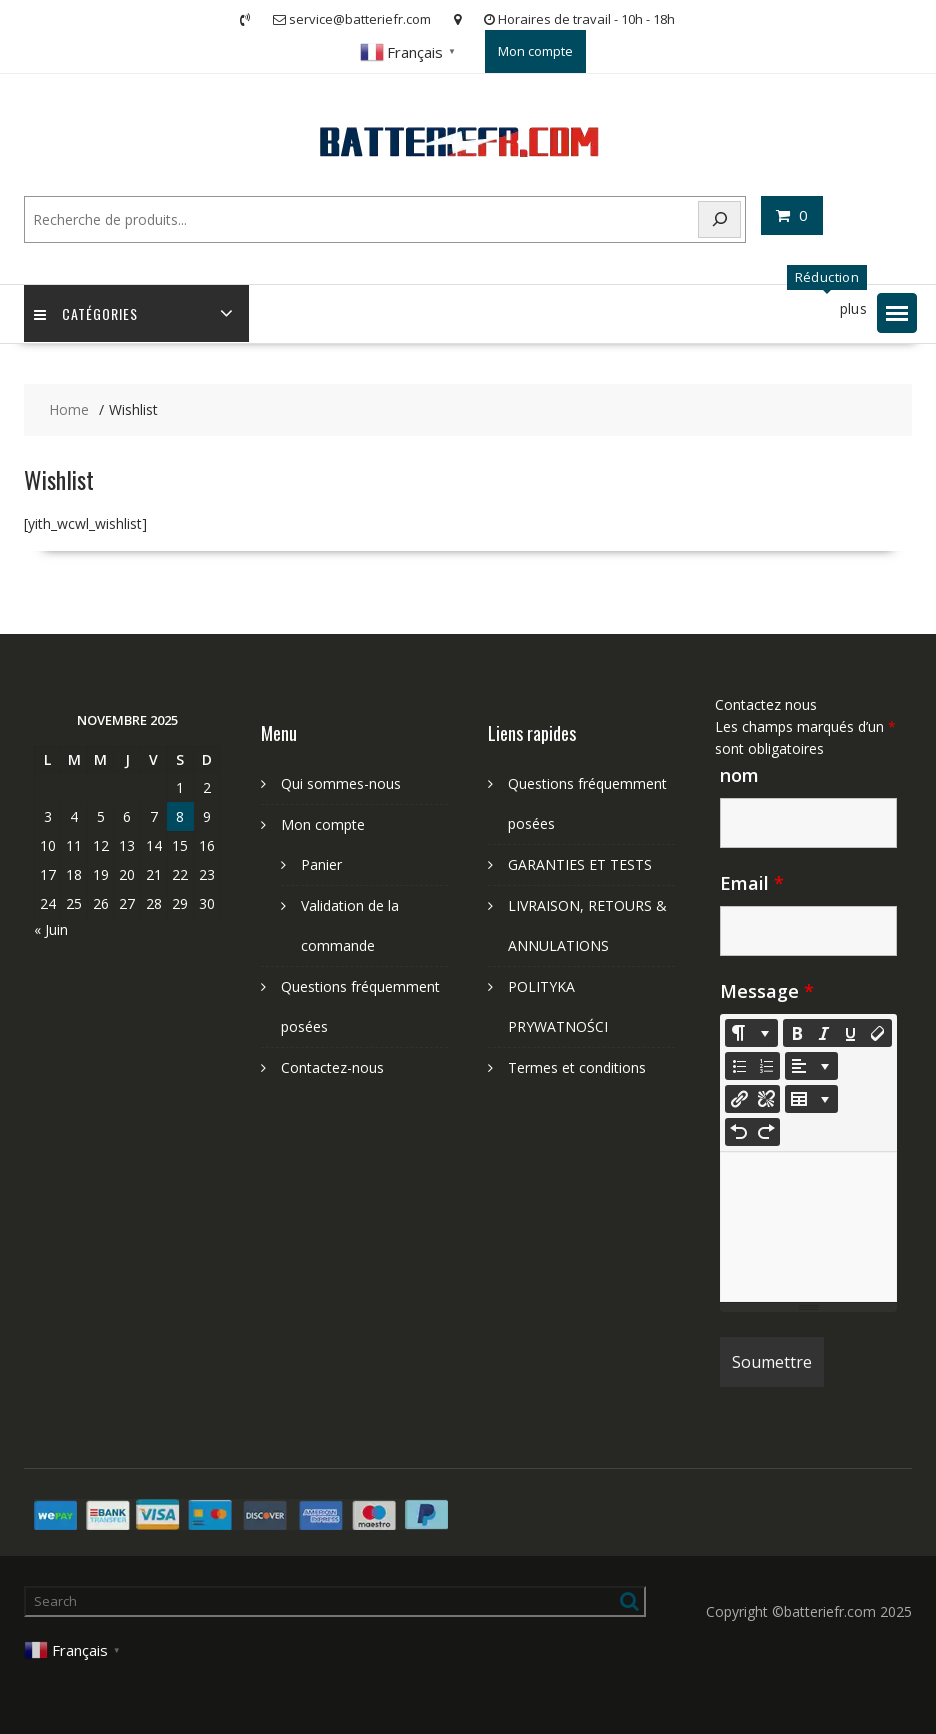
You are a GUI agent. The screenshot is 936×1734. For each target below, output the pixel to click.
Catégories (86, 313)
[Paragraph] (811, 1066)
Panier (321, 864)
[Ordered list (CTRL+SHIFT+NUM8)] (766, 1066)
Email (752, 883)
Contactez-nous (332, 1067)
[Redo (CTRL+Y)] (766, 1132)
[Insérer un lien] (739, 1099)
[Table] (811, 1099)
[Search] (720, 219)
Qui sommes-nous (341, 783)
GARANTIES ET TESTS (580, 864)
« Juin (51, 929)
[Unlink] (766, 1099)
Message (767, 991)
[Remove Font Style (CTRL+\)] (878, 1033)
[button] (897, 313)
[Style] (751, 1033)
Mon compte (535, 51)
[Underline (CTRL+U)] (851, 1033)
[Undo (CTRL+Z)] (739, 1132)
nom (739, 775)
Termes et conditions (577, 1067)
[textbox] (808, 1227)
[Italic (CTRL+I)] (824, 1033)
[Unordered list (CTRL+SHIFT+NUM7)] (739, 1066)
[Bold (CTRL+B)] (797, 1033)
